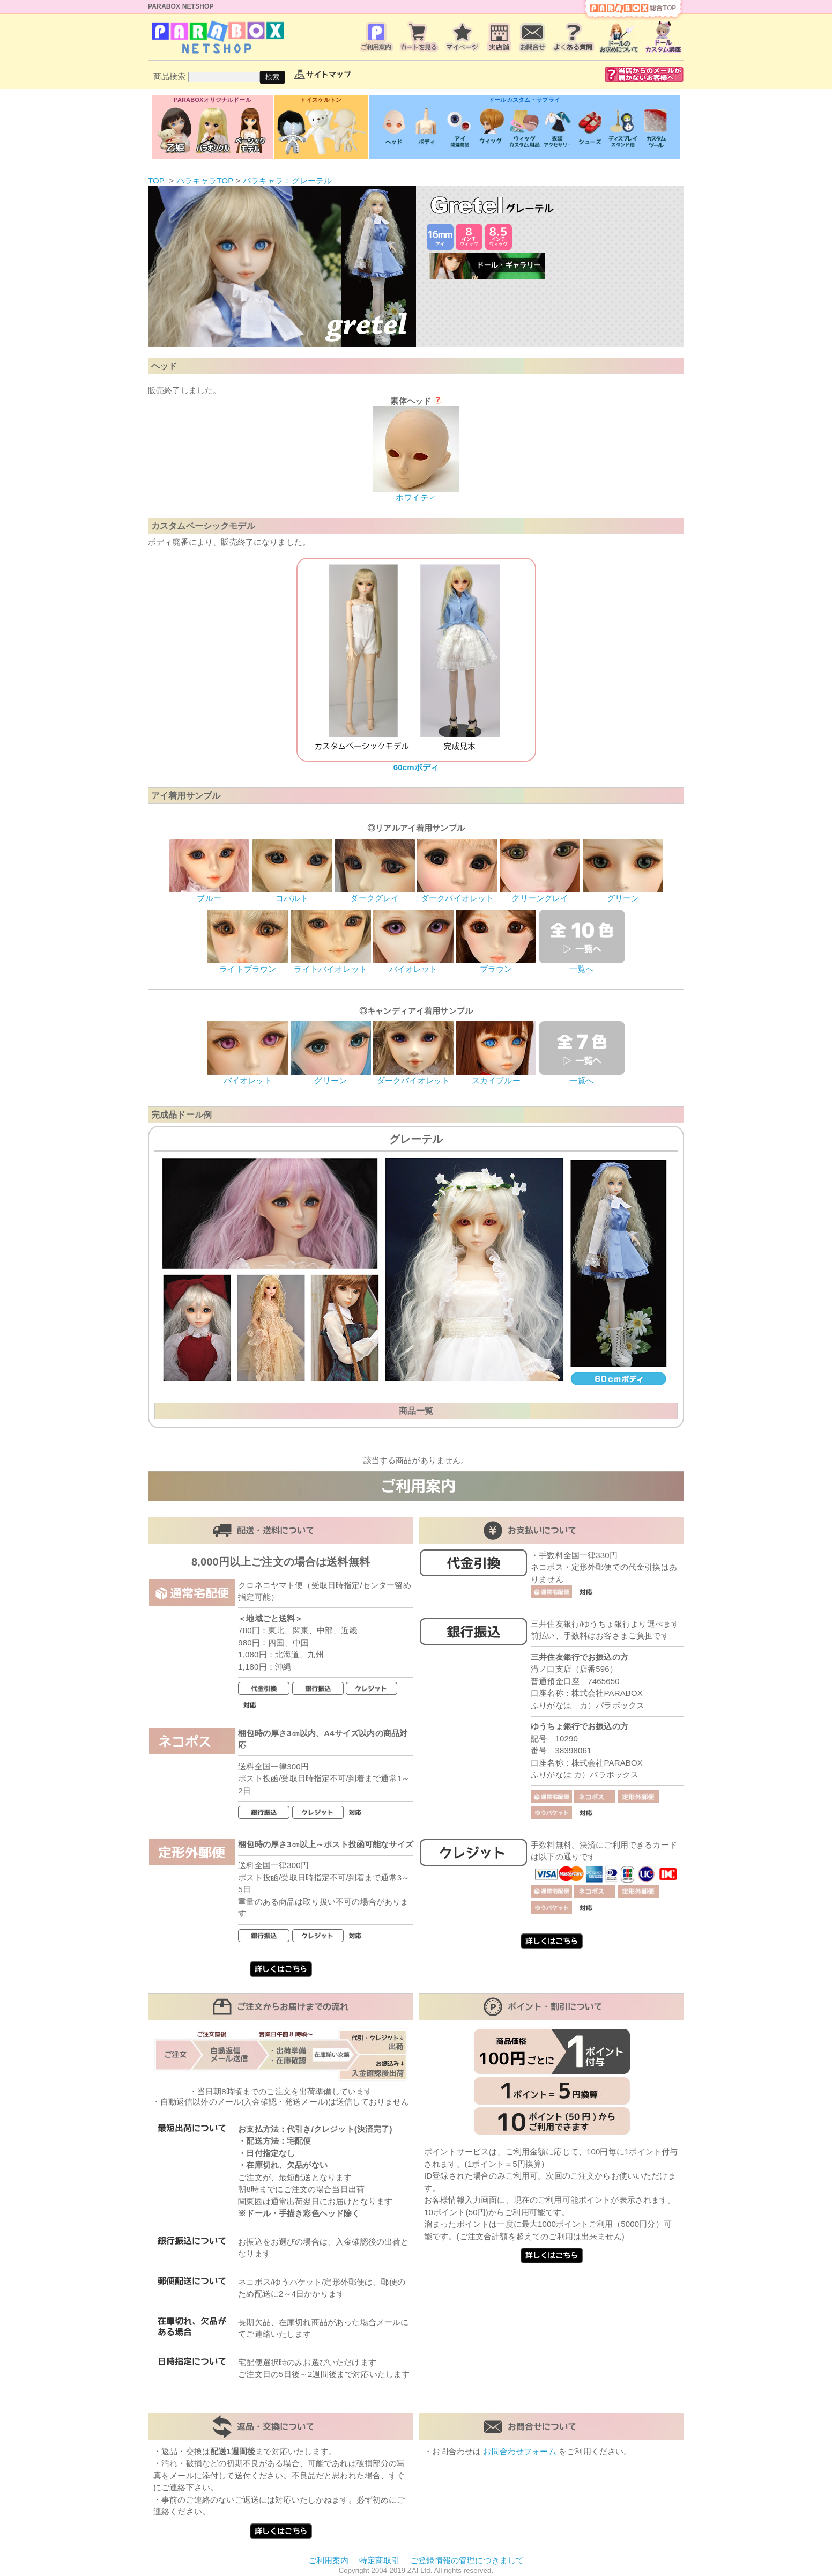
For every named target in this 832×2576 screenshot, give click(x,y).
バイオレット (413, 964)
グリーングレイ (540, 894)
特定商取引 (379, 2560)
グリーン (623, 894)
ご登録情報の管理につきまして (467, 2560)
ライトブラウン (247, 964)
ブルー (209, 894)
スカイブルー (496, 1076)
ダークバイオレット (457, 894)
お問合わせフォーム (519, 2451)
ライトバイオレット (331, 964)
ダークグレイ (375, 894)
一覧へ (582, 964)
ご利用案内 (328, 2560)
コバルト (292, 894)
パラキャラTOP (205, 180)
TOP (156, 180)
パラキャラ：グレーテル (287, 180)
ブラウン (496, 964)
